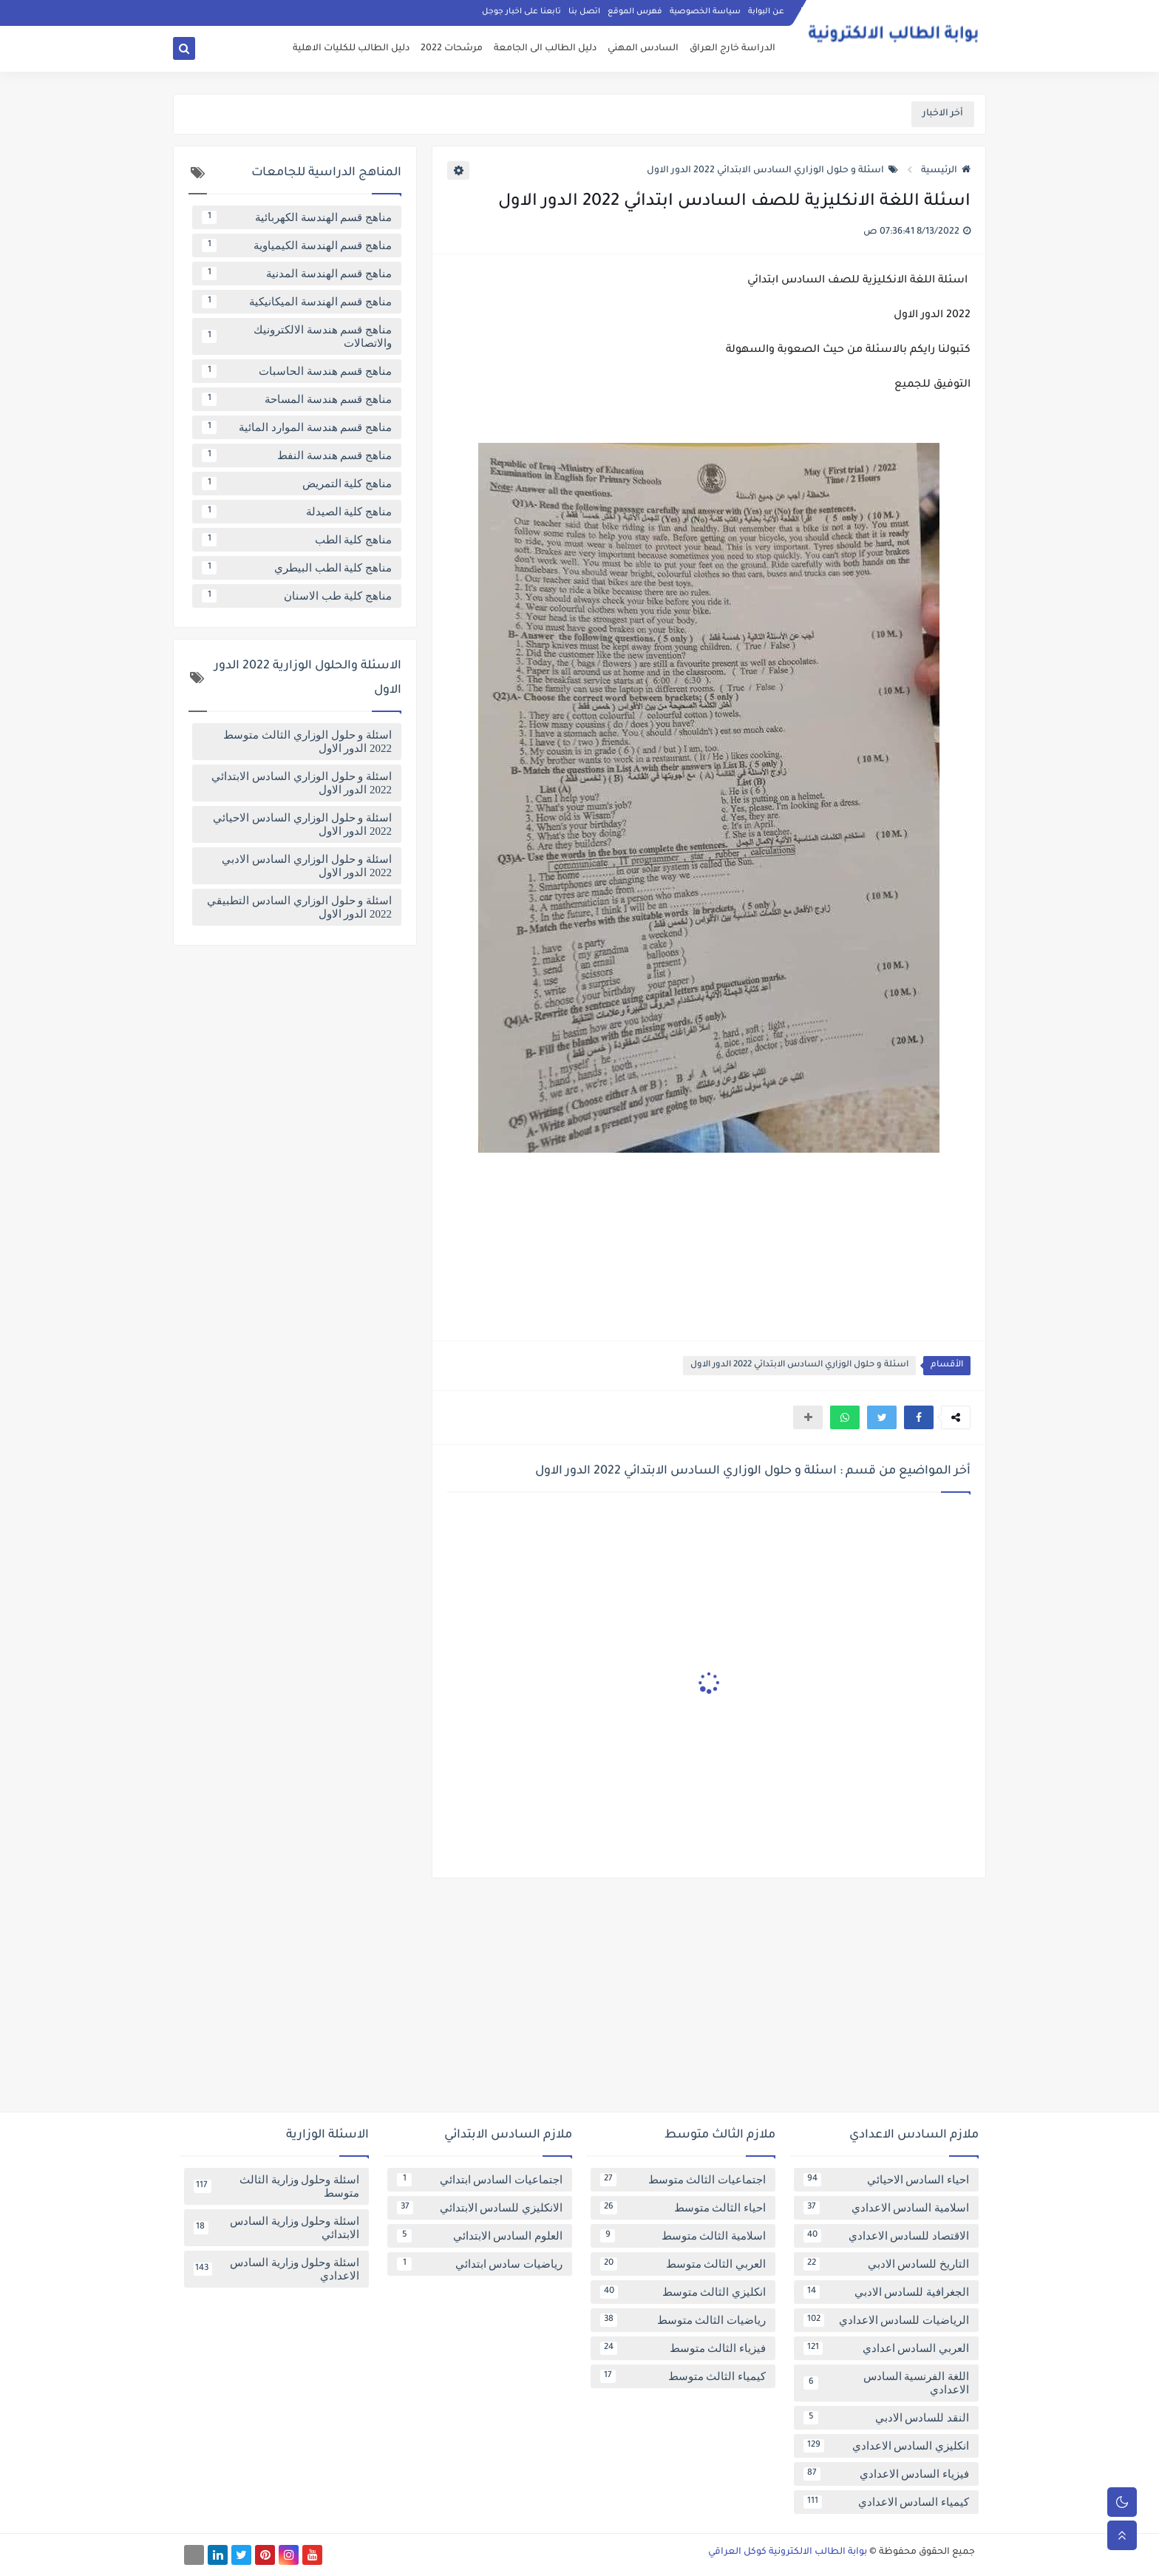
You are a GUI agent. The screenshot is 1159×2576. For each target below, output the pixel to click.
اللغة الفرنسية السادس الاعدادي (886, 2383)
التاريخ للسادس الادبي (886, 2264)
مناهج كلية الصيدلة (297, 511)
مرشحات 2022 (452, 49)
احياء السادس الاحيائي (886, 2179)
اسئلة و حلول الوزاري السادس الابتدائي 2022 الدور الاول (772, 171)
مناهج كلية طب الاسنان (297, 596)
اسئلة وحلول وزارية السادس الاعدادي (276, 2269)
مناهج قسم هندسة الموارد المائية (297, 427)
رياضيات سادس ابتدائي (479, 2264)
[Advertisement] (579, 2000)
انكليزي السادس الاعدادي (886, 2446)
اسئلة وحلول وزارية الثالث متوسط (276, 2186)
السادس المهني (643, 49)
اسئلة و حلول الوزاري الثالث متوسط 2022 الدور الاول (307, 741)
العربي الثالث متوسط (683, 2264)
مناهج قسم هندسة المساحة (297, 399)
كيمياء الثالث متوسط (683, 2376)
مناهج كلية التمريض (297, 483)
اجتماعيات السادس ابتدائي (479, 2179)
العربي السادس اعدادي (886, 2348)
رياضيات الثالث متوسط (683, 2320)
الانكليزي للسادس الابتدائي (479, 2207)
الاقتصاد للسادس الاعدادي (886, 2236)
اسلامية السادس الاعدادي (886, 2207)
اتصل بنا (584, 11)
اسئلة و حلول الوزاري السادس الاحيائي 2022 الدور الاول (302, 824)
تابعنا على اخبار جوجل (521, 11)
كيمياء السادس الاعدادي (886, 2502)
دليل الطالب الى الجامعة (545, 49)
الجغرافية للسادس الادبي (886, 2292)
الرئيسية (946, 171)
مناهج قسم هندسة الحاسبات (297, 371)
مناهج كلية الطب (297, 539)
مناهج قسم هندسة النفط (297, 455)
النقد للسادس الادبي (886, 2417)
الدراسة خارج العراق (732, 49)
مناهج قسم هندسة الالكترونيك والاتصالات (297, 336)
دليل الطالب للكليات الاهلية (351, 49)
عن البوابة (766, 11)
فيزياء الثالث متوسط (683, 2348)
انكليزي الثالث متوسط (683, 2292)
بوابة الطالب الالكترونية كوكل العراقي (787, 2552)
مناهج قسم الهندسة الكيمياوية (297, 245)
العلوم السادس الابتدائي (479, 2236)
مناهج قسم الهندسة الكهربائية (297, 217)
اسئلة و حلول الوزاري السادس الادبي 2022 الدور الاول (307, 865)
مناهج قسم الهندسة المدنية (297, 273)
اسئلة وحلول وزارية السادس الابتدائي (276, 2227)
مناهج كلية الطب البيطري (297, 567)
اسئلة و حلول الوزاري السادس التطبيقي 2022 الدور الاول (299, 907)
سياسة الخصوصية (705, 11)
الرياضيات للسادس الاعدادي (886, 2320)
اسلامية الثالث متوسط (683, 2236)
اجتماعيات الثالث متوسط (683, 2179)
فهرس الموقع (635, 11)
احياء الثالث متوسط (683, 2207)
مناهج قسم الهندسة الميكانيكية (297, 301)
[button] (919, 1417)
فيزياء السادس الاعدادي (886, 2474)
